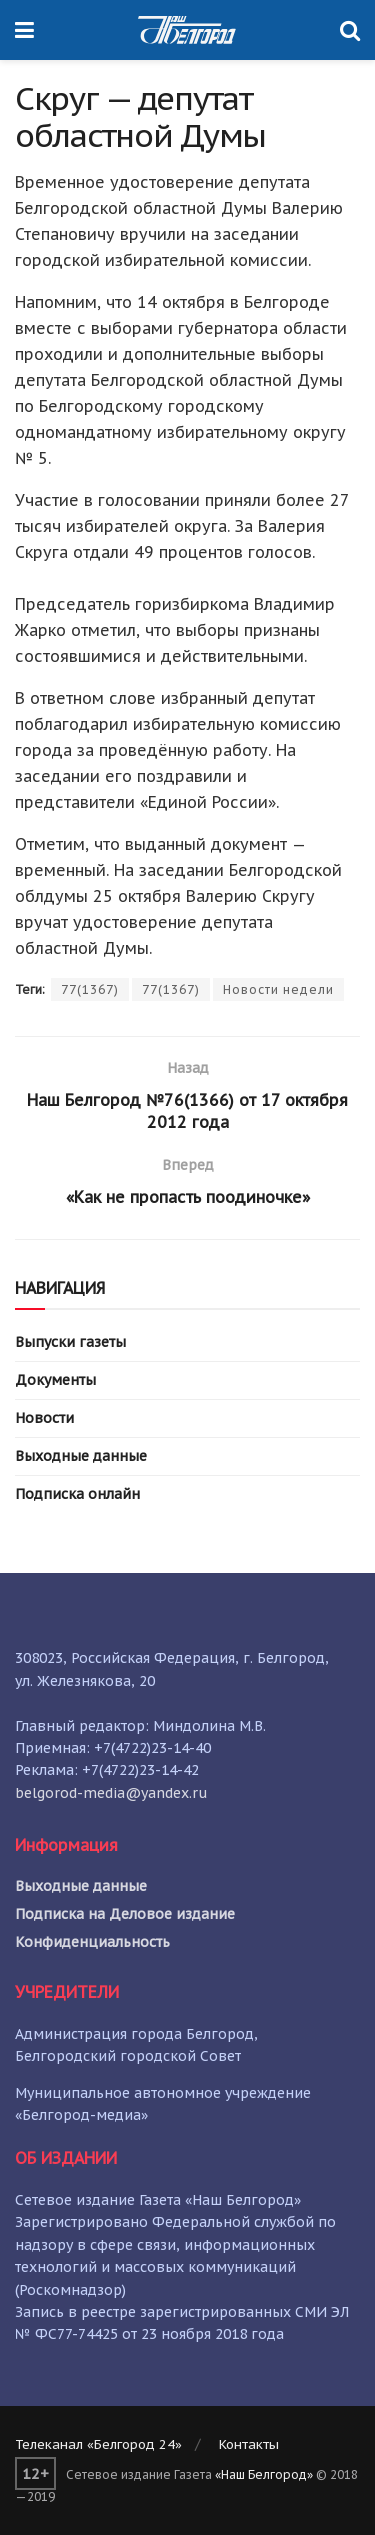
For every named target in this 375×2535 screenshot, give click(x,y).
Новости (44, 1418)
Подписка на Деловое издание (125, 1914)
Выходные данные (81, 1456)
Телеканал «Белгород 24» (98, 2444)
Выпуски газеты (70, 1342)
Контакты (249, 2444)
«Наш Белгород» (264, 2474)
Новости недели (278, 989)
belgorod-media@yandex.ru (111, 1793)
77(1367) (90, 989)
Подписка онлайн (77, 1494)
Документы (55, 1380)
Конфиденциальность (92, 1942)
